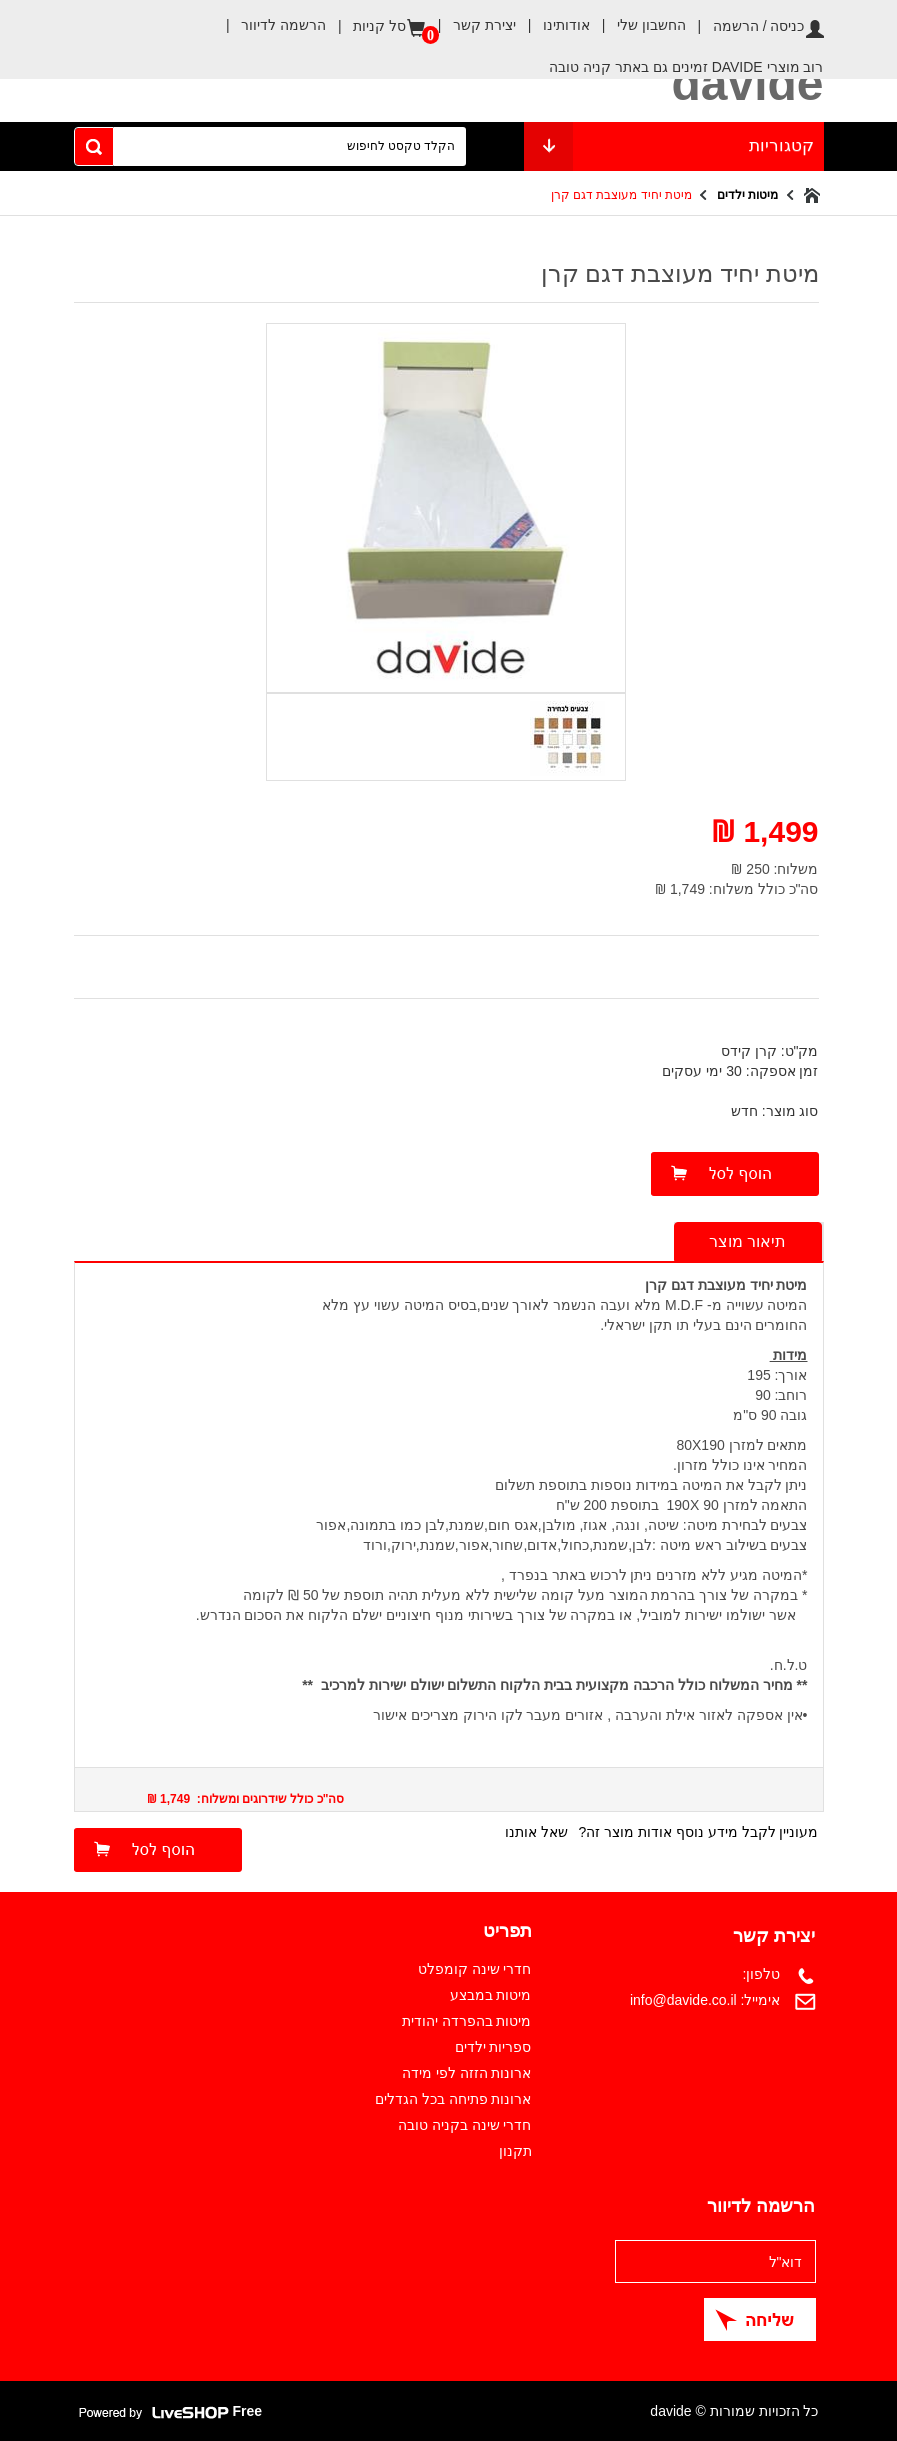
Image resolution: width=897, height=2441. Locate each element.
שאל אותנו (536, 1832)
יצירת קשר (471, 25)
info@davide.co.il (683, 2000)
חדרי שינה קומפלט (475, 1969)
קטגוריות (674, 146)
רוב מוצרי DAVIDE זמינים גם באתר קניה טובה (686, 67)
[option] (565, 735)
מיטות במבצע (491, 1995)
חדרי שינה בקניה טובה (465, 2125)
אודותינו (553, 25)
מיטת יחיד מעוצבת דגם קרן (621, 195)
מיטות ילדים (747, 195)
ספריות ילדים (493, 2047)
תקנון (515, 2151)
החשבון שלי (638, 25)
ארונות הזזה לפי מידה (467, 2073)
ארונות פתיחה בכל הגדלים (453, 2099)
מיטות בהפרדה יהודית (467, 2021)
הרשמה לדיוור (270, 25)
